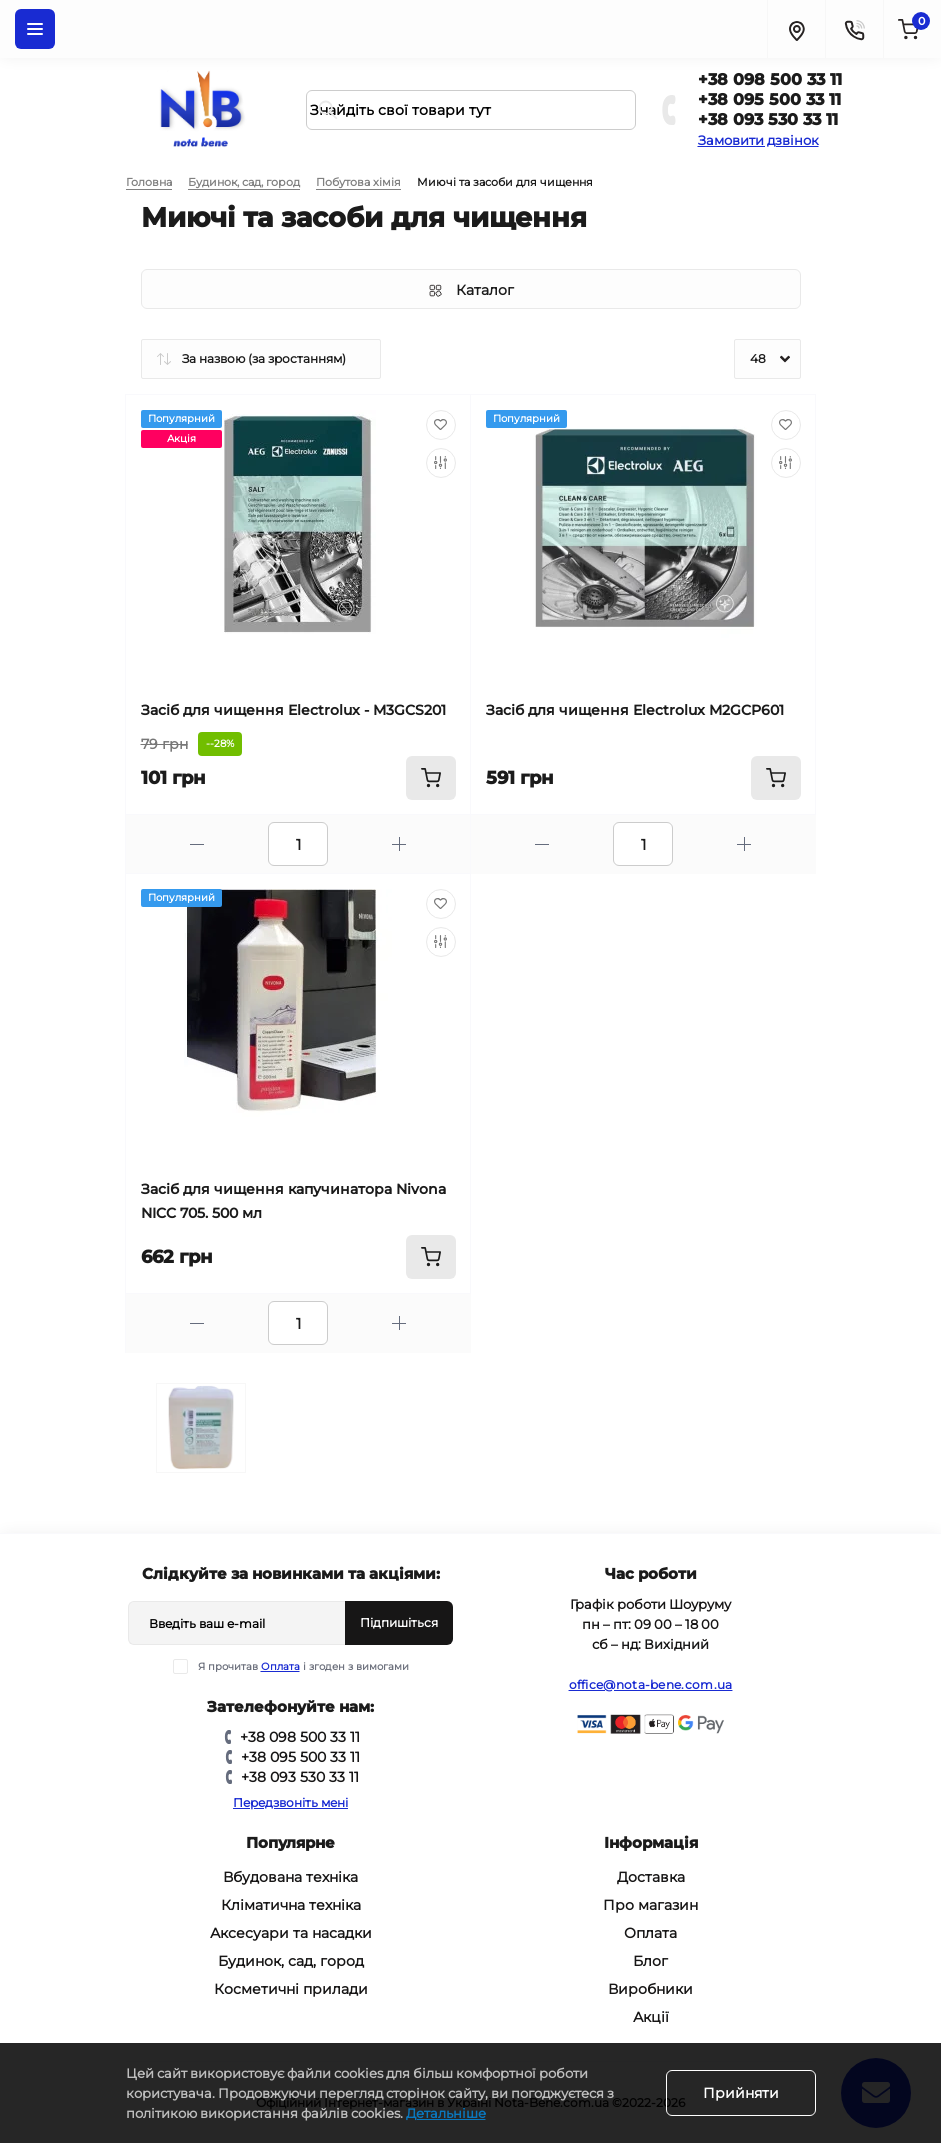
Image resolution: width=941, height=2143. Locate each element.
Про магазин (650, 1905)
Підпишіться (399, 1622)
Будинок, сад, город (244, 182)
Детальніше (446, 2113)
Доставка (651, 1877)
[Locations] (796, 29)
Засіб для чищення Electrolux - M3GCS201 (293, 710)
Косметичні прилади (291, 1989)
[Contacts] (854, 29)
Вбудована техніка (290, 1877)
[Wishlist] (441, 425)
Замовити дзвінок (758, 140)
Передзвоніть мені (290, 1802)
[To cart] (431, 778)
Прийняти (741, 2093)
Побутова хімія (358, 182)
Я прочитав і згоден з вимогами (303, 1666)
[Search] (328, 110)
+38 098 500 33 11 (770, 79)
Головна (149, 182)
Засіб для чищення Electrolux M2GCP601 (635, 710)
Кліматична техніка (291, 1905)
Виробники (650, 1989)
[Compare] (441, 463)
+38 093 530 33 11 (768, 119)
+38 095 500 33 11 (769, 99)
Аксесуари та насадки (291, 1933)
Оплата (280, 1666)
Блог (650, 1961)
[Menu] (35, 29)
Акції (651, 2017)
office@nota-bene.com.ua (651, 1684)
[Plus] (399, 844)
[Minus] (197, 844)
